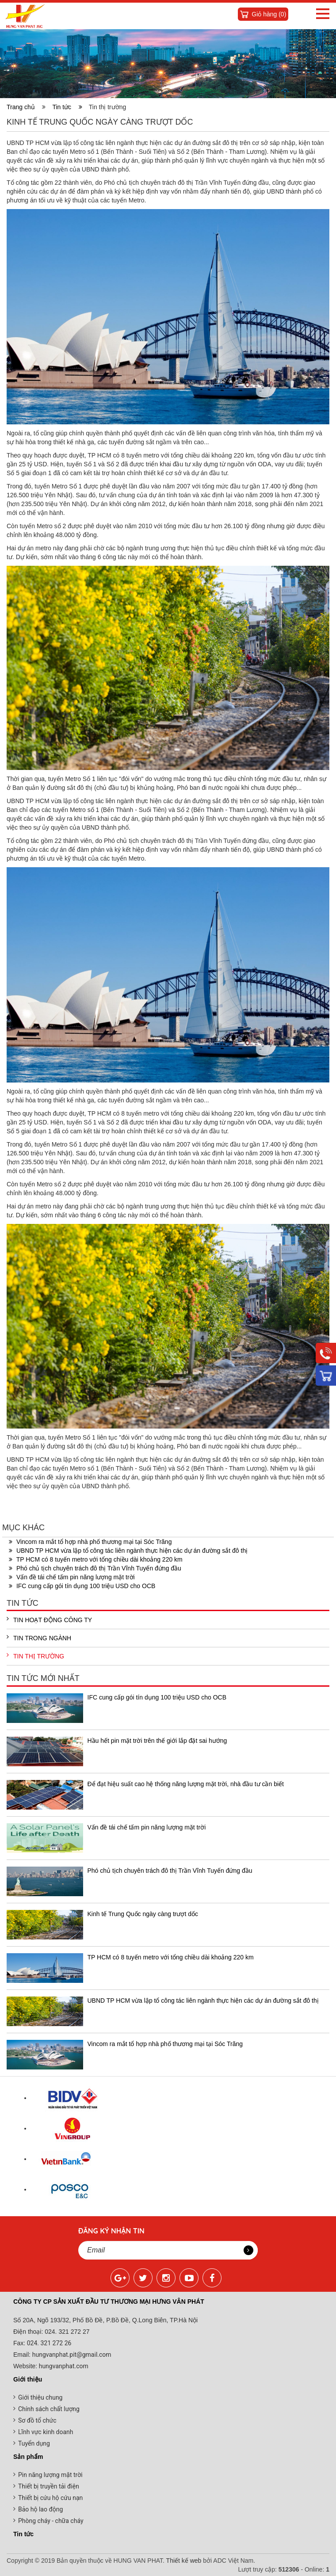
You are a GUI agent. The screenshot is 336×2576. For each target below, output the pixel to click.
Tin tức (67, 107)
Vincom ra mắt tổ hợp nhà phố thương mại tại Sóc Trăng (90, 1541)
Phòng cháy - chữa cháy (51, 2520)
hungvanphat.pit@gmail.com (71, 2354)
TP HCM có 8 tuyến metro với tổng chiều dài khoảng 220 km (96, 1559)
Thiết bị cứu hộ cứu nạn (50, 2497)
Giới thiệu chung (40, 2397)
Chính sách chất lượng (49, 2408)
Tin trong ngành (39, 1638)
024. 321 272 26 (48, 2343)
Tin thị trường (35, 1656)
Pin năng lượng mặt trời (50, 2474)
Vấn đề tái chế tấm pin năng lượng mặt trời (72, 1577)
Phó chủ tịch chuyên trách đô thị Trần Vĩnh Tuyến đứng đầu (95, 1568)
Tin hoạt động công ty (49, 1619)
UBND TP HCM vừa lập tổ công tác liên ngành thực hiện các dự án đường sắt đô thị (128, 1550)
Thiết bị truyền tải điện (48, 2486)
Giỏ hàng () (269, 14)
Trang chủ (22, 107)
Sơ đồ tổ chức (37, 2420)
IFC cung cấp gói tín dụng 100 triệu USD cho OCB (82, 1585)
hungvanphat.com (62, 2366)
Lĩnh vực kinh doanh (45, 2431)
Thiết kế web (184, 2560)
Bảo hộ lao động (40, 2509)
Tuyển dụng (34, 2443)
